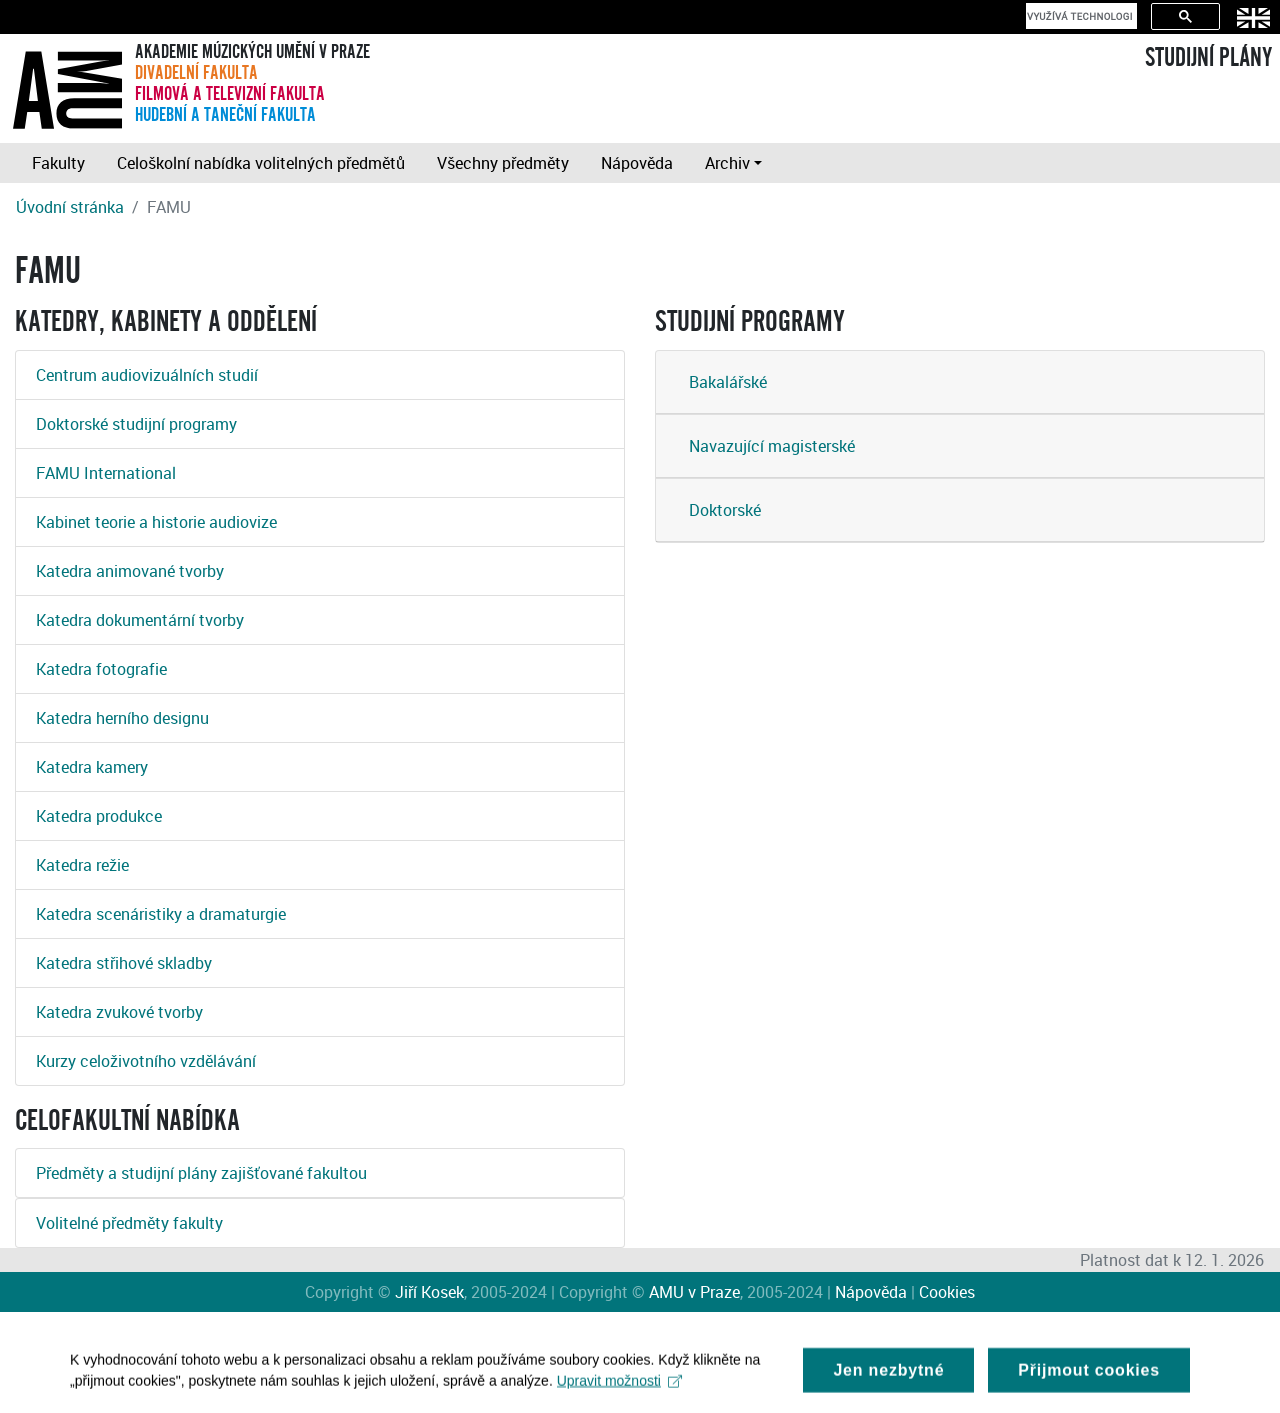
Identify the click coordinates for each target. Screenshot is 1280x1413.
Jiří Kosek (429, 1292)
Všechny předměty (503, 163)
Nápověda (637, 163)
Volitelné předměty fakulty (129, 1223)
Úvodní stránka (70, 207)
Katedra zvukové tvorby (119, 1012)
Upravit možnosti (619, 1387)
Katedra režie (82, 865)
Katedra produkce (99, 816)
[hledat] (1079, 16)
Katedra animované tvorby (130, 571)
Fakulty (58, 163)
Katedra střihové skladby (124, 963)
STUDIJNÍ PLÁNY (1208, 58)
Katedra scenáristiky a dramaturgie (161, 914)
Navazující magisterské (772, 446)
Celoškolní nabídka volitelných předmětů (261, 163)
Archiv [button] (727, 163)
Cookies (947, 1292)
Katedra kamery (92, 767)
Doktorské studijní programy (136, 424)
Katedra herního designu (122, 718)
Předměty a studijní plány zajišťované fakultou (201, 1173)
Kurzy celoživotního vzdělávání (146, 1061)
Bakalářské (728, 382)
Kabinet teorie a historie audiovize (156, 522)
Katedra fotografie (101, 669)
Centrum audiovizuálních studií (147, 375)
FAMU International (106, 473)
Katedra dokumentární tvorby (140, 620)
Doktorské (725, 510)
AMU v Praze (694, 1292)
